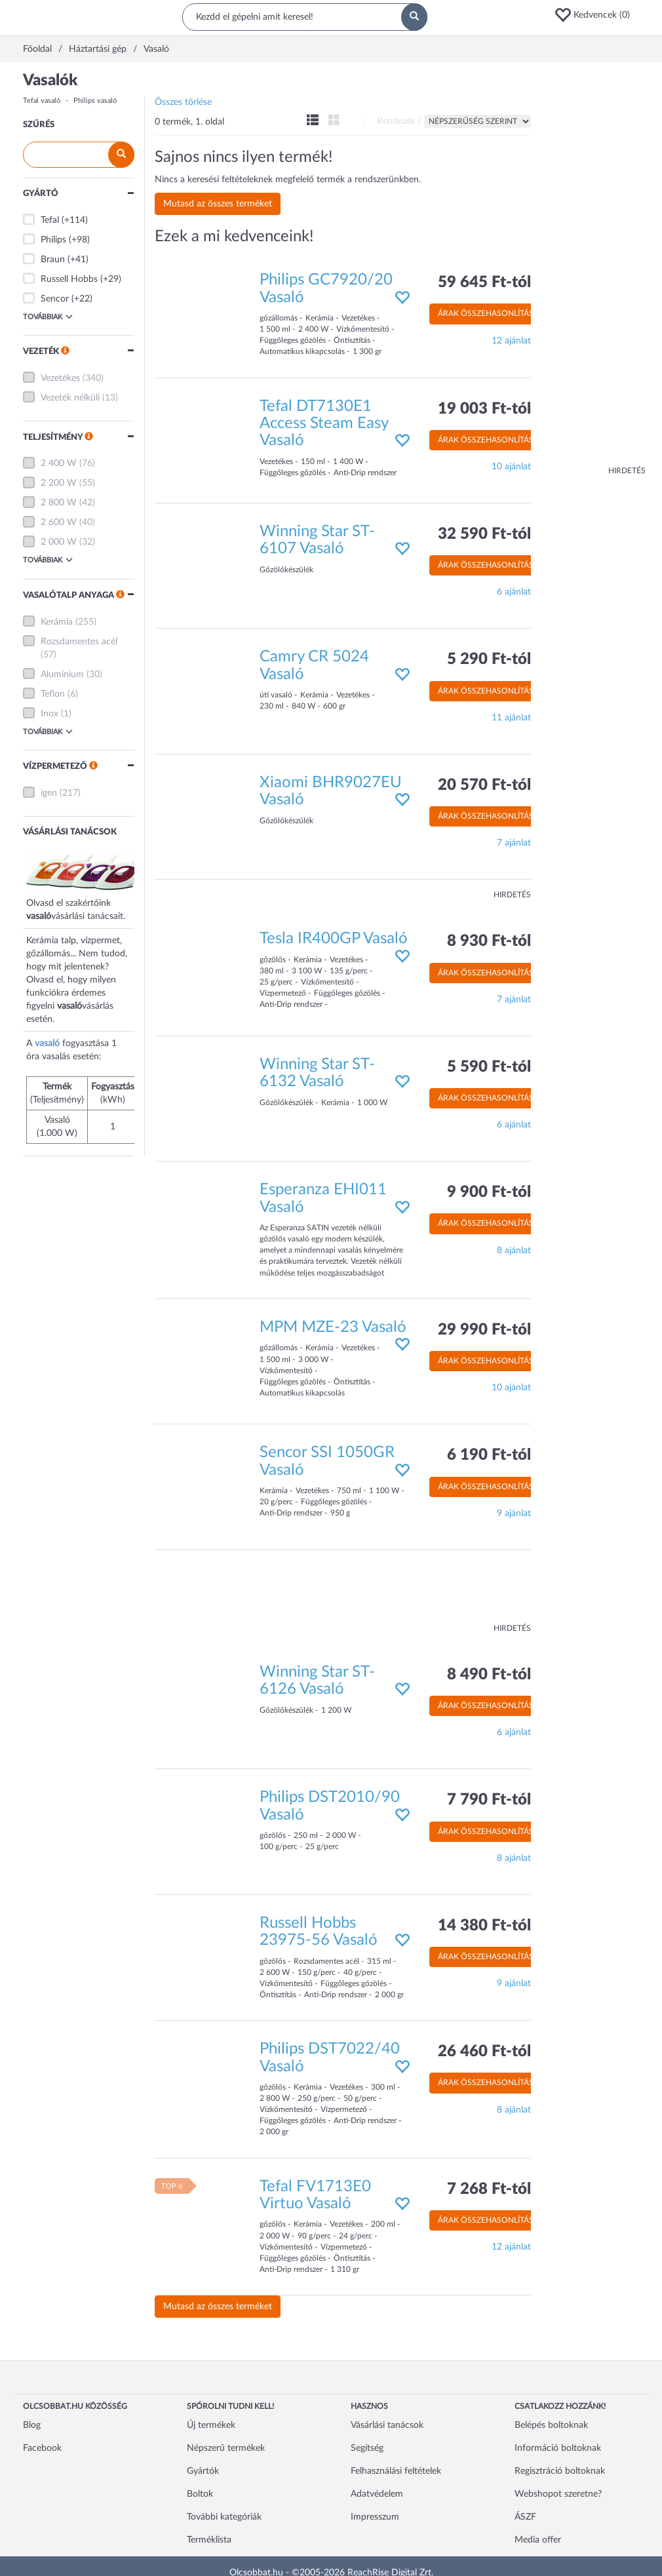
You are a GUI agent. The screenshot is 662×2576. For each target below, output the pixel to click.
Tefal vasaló (41, 100)
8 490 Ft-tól (489, 1675)
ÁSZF (525, 2517)
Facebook (42, 2448)
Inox (49, 713)
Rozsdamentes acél (79, 641)
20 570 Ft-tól (484, 785)
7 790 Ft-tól (489, 1800)
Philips (53, 239)
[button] (596, 15)
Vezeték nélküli (70, 397)
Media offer (538, 2540)
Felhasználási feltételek (396, 2471)
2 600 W (59, 522)
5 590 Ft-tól (489, 1067)
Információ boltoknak (558, 2448)
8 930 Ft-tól (489, 941)
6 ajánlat (514, 591)
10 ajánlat (511, 466)
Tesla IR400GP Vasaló (334, 938)
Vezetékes (60, 378)
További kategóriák (224, 2517)
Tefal (50, 220)
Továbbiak (48, 317)
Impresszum (375, 2517)
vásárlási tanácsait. (88, 916)
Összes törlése (183, 102)
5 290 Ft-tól (489, 659)
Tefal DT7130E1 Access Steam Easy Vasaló (324, 424)
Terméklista (209, 2540)
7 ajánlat (514, 843)
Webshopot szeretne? (558, 2494)
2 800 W (59, 502)
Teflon (53, 694)
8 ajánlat (514, 1250)
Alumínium (62, 674)
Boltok (200, 2494)
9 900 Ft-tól (489, 1192)
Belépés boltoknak (551, 2425)
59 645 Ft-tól (484, 282)
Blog (32, 2425)
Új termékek (211, 2425)
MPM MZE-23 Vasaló (333, 1327)
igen (49, 793)
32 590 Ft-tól (484, 534)
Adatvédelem (377, 2494)
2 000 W (59, 542)
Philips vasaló (95, 100)
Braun (53, 259)
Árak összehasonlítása (488, 313)
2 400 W (59, 463)
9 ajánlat (514, 1513)
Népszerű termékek (226, 2448)
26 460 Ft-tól (484, 2051)
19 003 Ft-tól (484, 409)
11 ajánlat (511, 717)
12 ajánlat (511, 340)
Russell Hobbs (69, 279)
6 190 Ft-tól (489, 1455)
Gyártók (203, 2471)
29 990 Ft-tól (484, 1330)
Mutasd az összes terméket (217, 203)
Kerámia (57, 622)
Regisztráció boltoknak (560, 2471)
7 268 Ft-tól (489, 2189)
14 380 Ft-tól (484, 1926)
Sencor (55, 298)
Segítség (367, 2448)
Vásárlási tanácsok (387, 2425)
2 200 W (59, 483)
